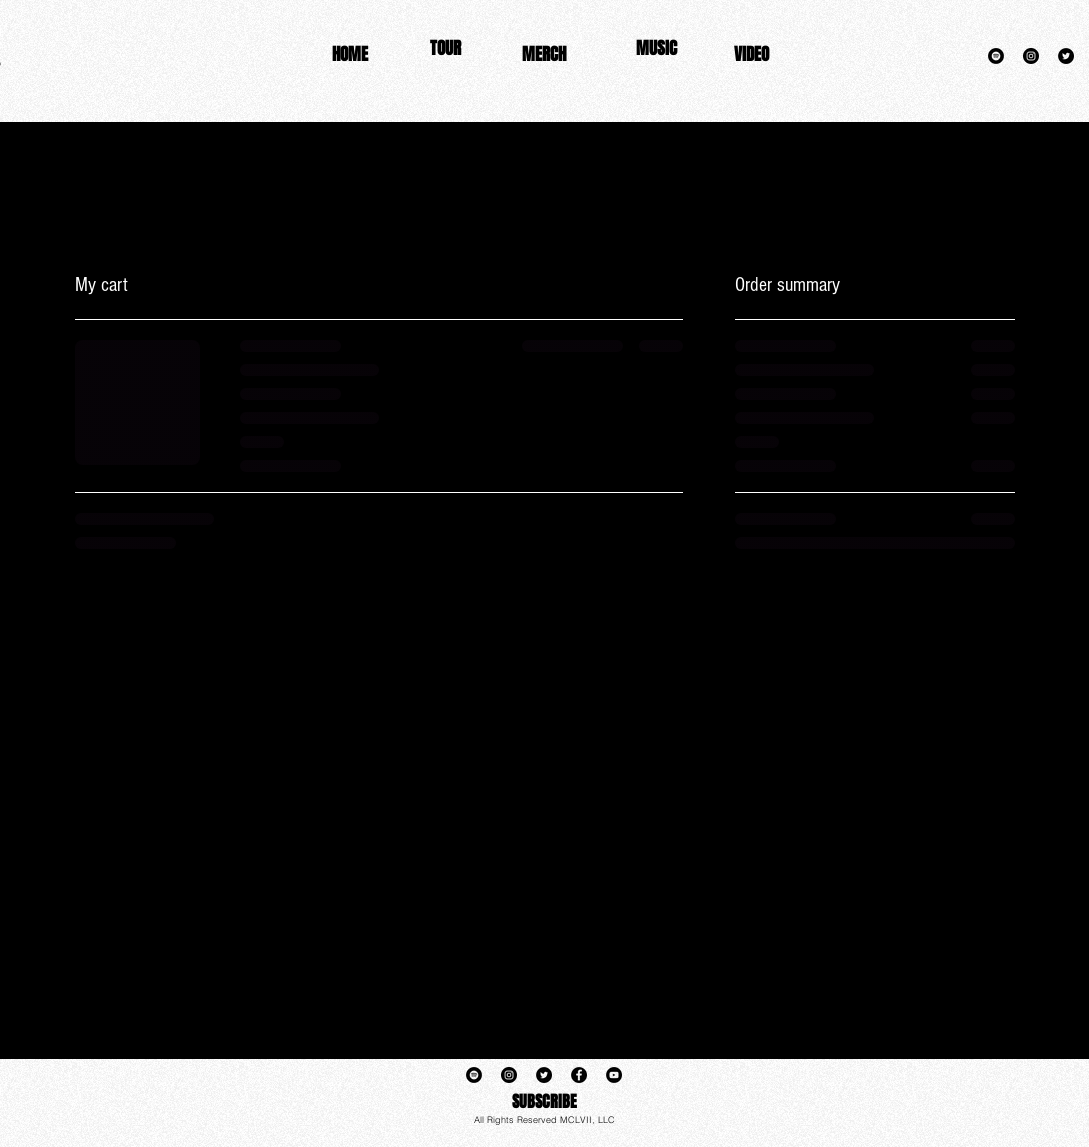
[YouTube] (614, 1075)
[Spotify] (996, 56)
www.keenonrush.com (822, 117)
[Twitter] (1066, 56)
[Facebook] (579, 1075)
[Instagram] (1031, 56)
